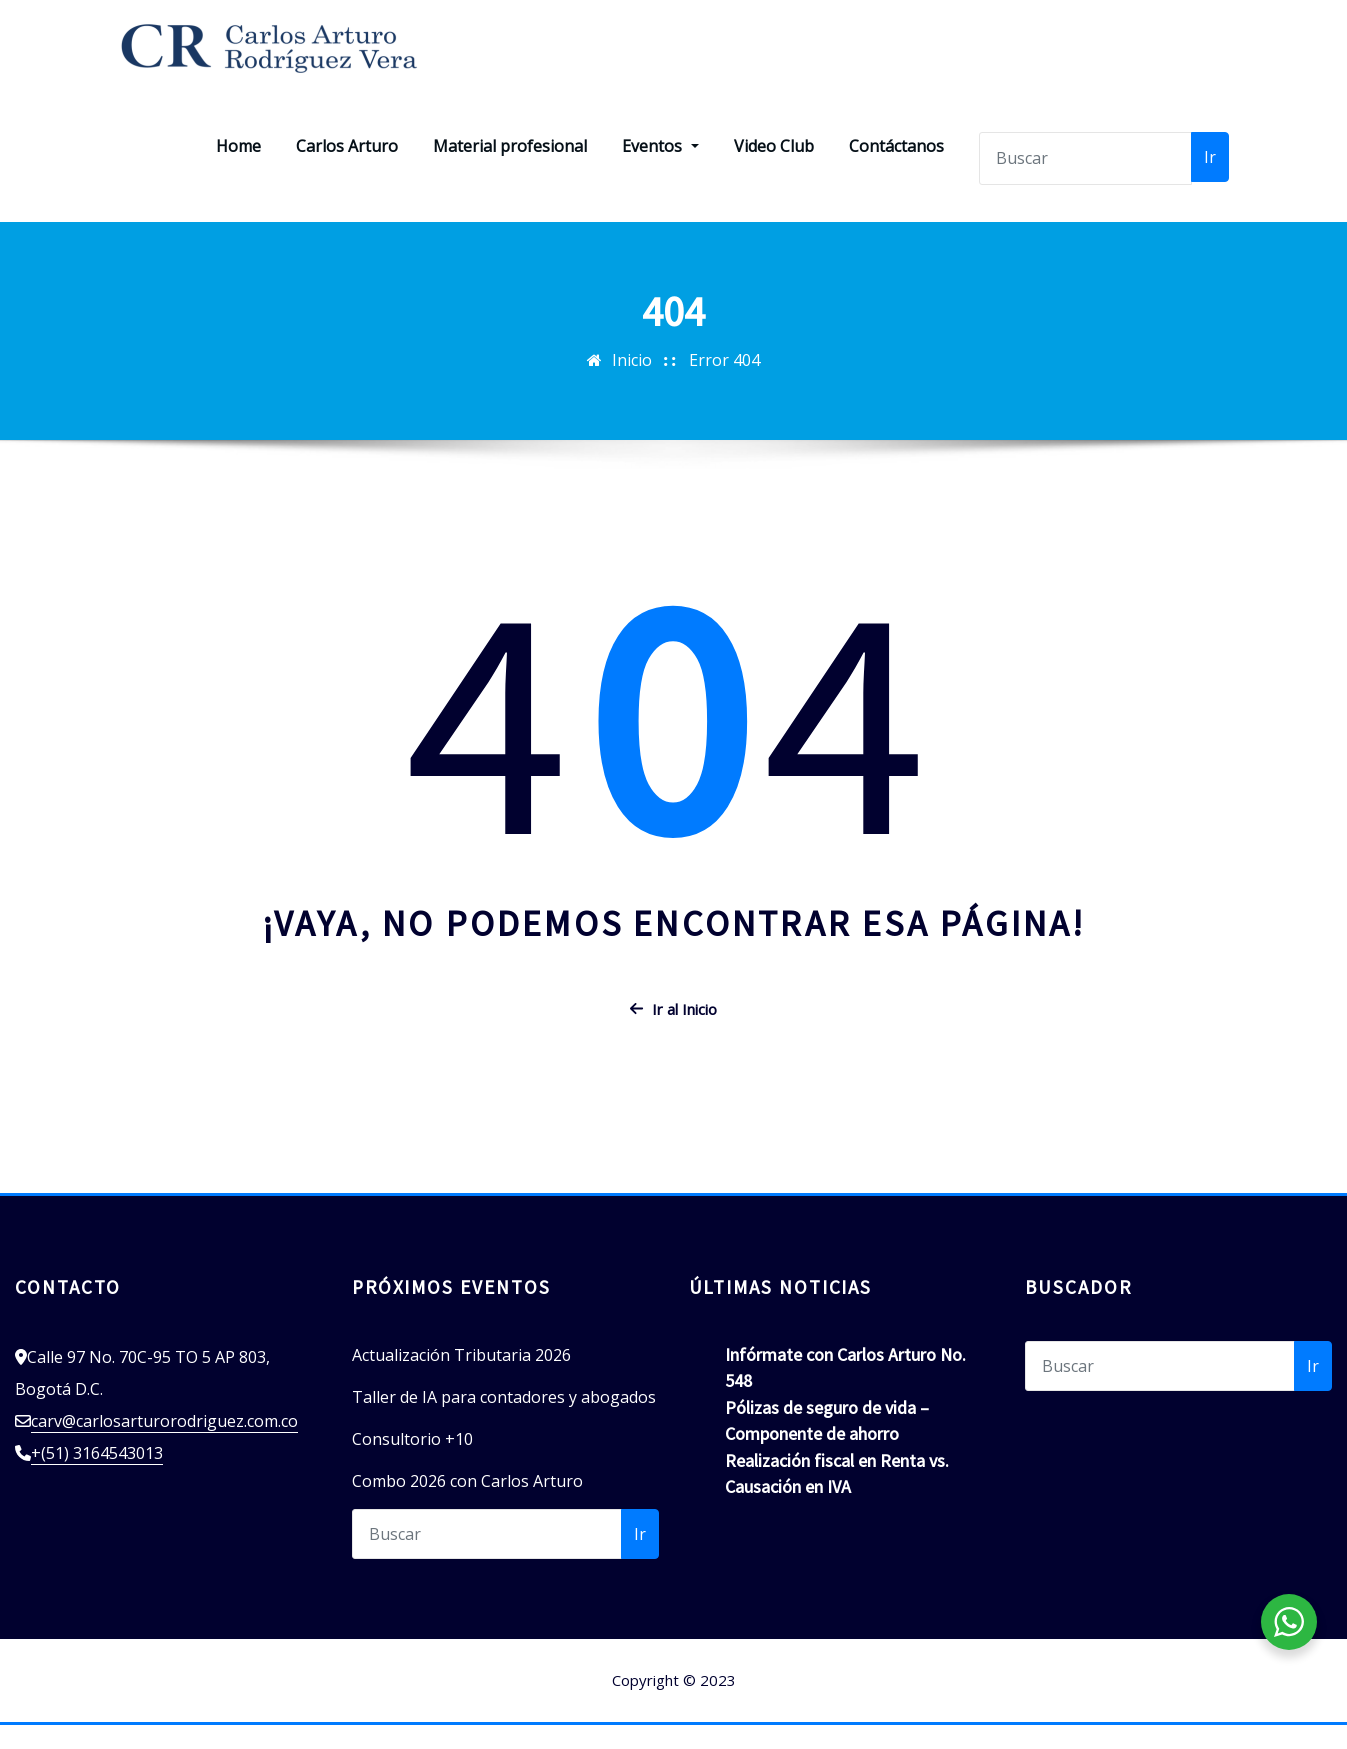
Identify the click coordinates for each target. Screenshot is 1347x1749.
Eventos (660, 171)
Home (238, 171)
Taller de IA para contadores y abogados (504, 1422)
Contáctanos (896, 171)
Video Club (774, 171)
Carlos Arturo (347, 171)
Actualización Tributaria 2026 (461, 1380)
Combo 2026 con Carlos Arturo (467, 1506)
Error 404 (724, 384)
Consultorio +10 (412, 1464)
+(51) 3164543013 (97, 1478)
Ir (1210, 182)
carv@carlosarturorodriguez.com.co (164, 1446)
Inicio (632, 384)
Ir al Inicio (673, 1033)
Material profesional (510, 171)
